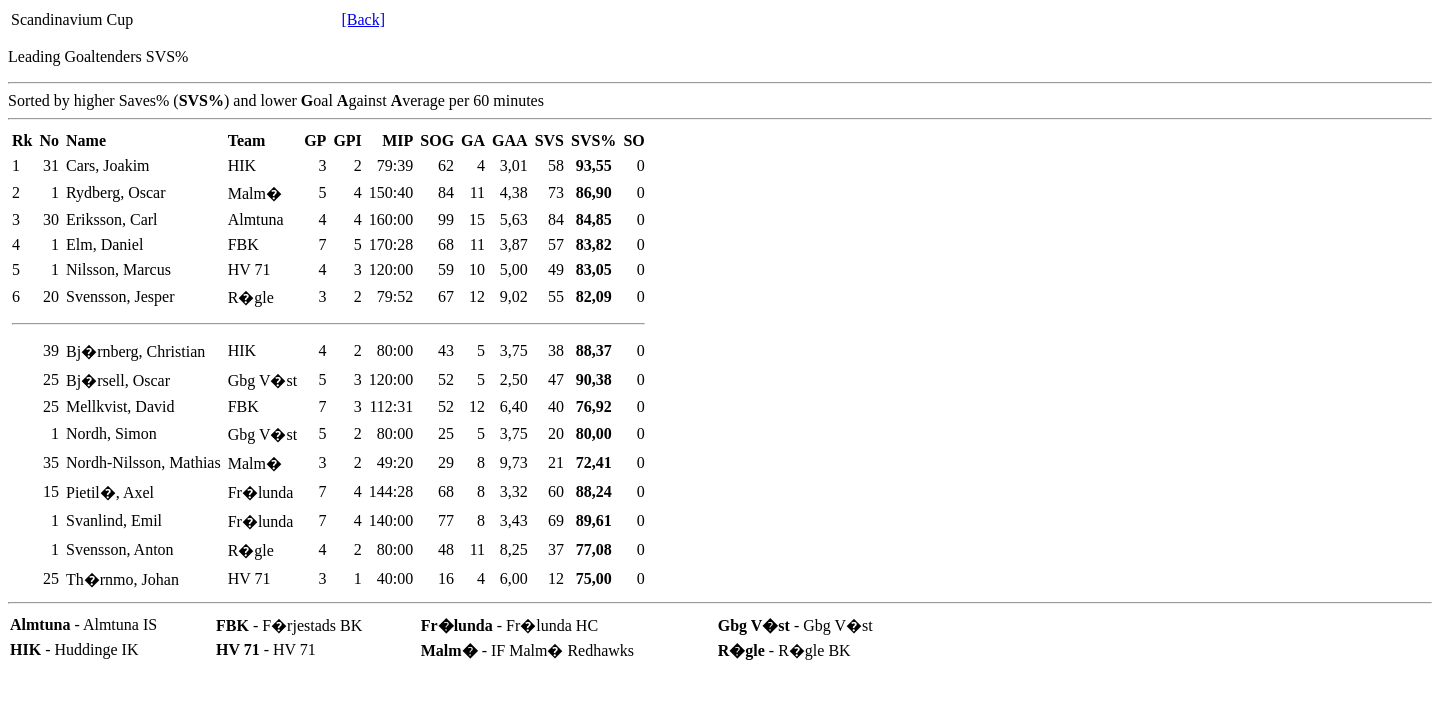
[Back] (363, 19)
